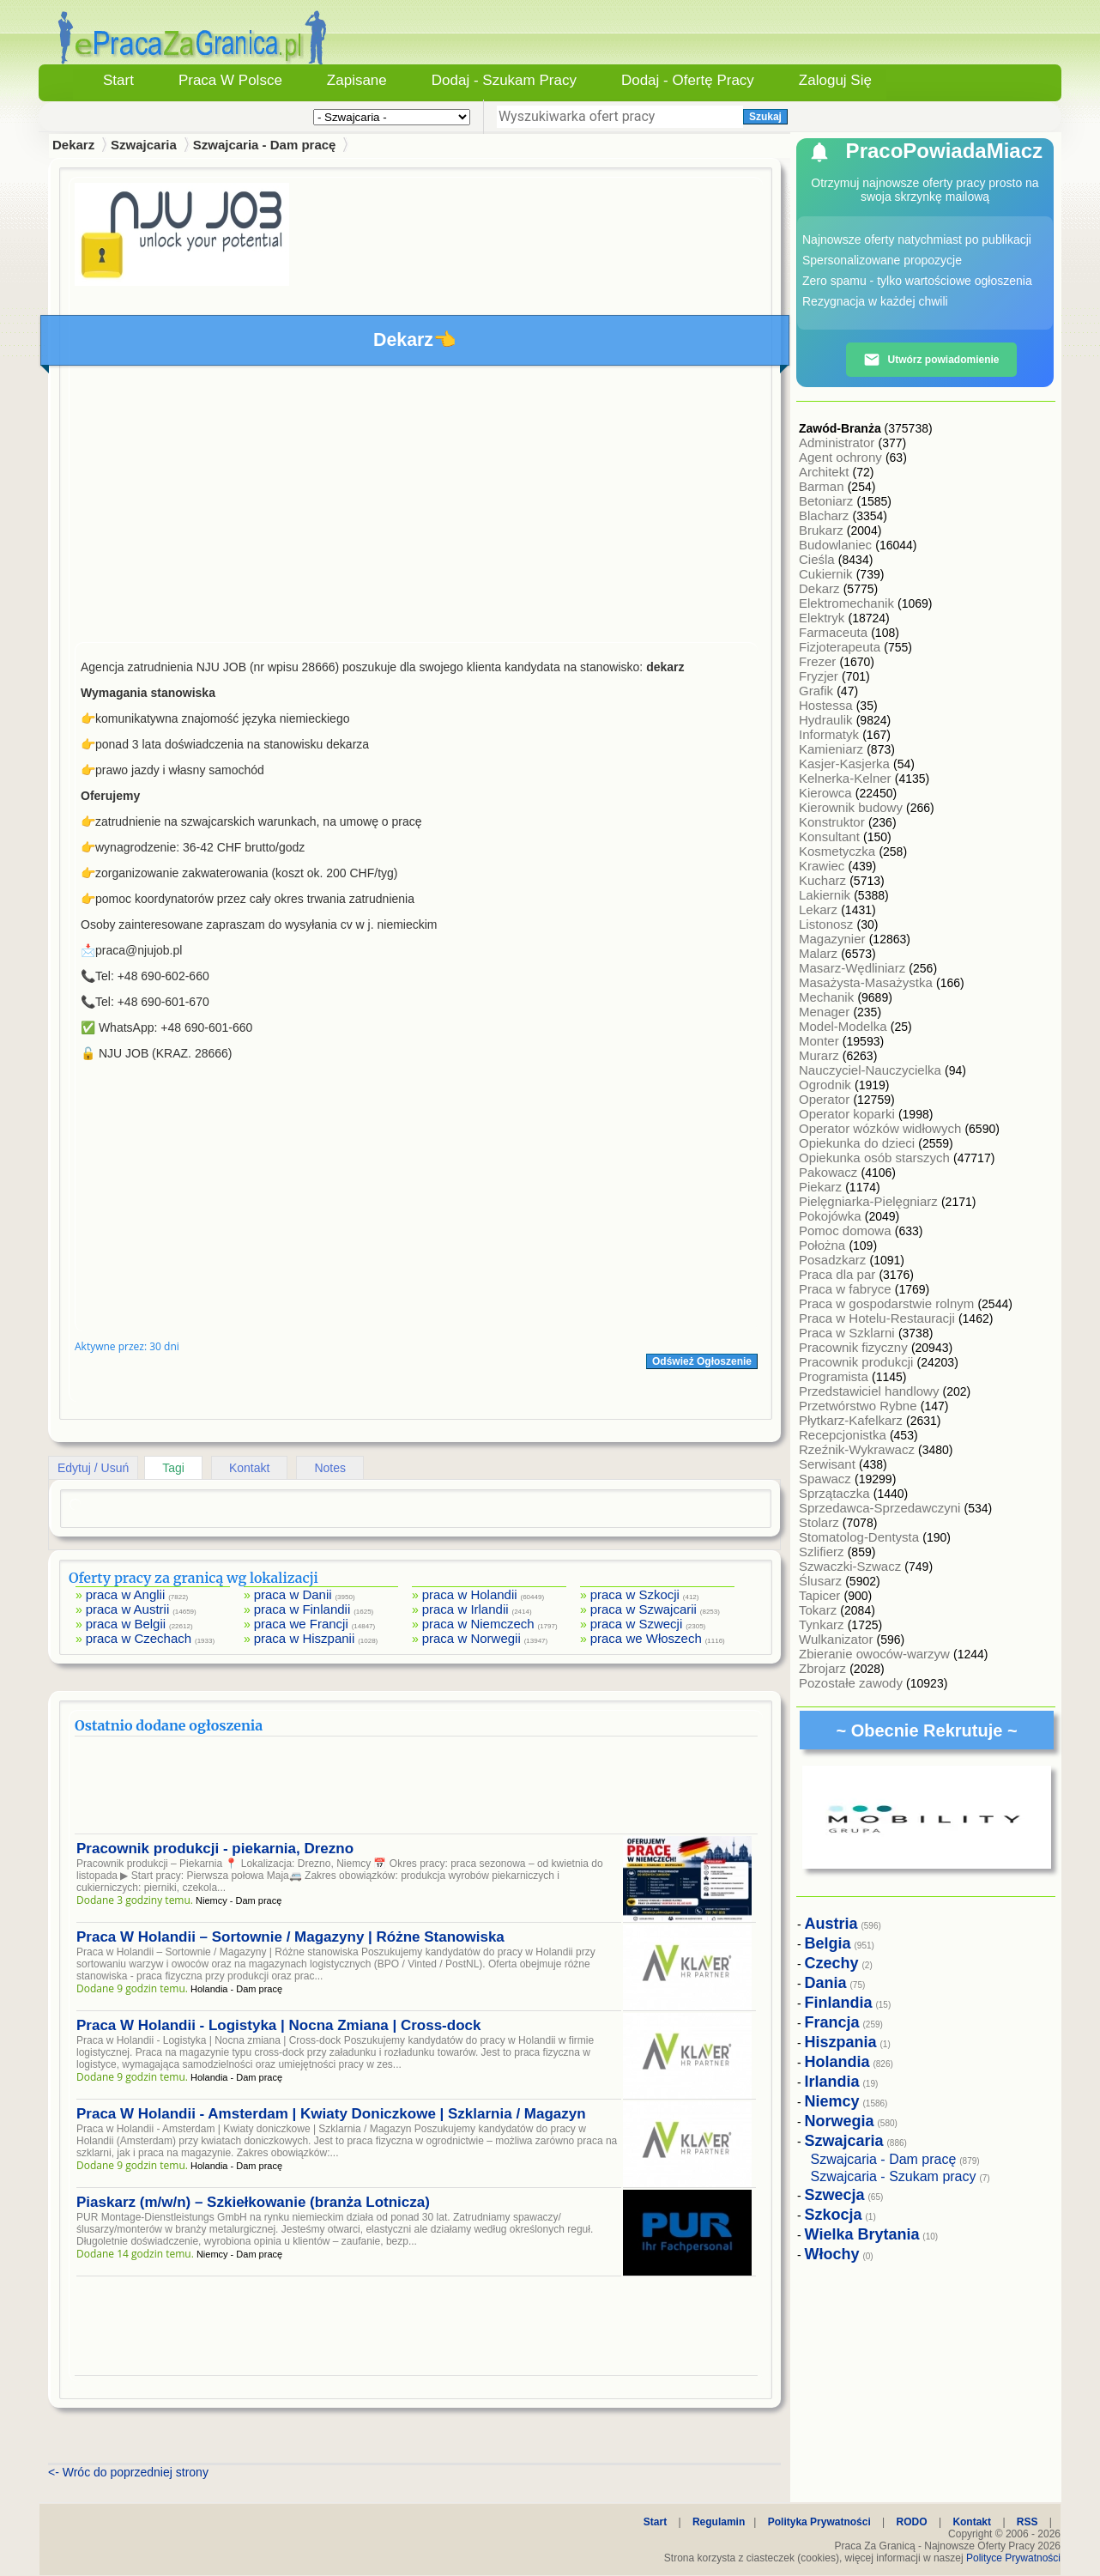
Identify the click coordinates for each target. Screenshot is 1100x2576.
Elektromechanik (848, 603)
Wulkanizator (838, 1639)
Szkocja (833, 2214)
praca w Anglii (126, 1594)
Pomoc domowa (847, 1230)
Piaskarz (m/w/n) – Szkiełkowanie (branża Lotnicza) (253, 2202)
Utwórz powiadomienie (931, 359)
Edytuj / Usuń (93, 1468)
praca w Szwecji (636, 1623)
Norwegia (839, 2121)
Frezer (819, 661)
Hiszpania (841, 2042)
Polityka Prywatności (819, 2522)
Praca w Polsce (230, 80)
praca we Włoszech (646, 1638)
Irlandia (832, 2081)
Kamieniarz (833, 749)
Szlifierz (823, 1551)
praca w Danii (293, 1594)
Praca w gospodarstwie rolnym (888, 1303)
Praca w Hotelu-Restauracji (878, 1318)
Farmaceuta (835, 632)
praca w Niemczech (478, 1623)
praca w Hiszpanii (304, 1638)
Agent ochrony (842, 457)
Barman (823, 486)
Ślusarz (822, 1580)
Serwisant (829, 1464)
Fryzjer (820, 676)
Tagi (173, 1468)
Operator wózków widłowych (881, 1128)
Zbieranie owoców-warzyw (876, 1653)
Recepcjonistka (844, 1434)
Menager (826, 1011)
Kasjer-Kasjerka (846, 763)
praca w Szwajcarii (643, 1609)
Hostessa (827, 705)
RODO (912, 2522)
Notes (330, 1468)
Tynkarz (823, 1624)
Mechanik (828, 997)
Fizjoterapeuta (841, 646)
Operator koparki (848, 1113)
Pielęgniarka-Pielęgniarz (870, 1201)
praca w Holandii (469, 1594)
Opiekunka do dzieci (858, 1143)
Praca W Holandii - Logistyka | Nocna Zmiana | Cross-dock (278, 2025)
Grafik (818, 690)
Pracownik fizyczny (855, 1347)
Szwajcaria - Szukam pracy (893, 2176)
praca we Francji (301, 1623)
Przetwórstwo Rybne (860, 1405)
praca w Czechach (138, 1638)
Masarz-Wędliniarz (854, 968)
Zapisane (357, 80)
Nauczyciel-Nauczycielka (872, 1070)
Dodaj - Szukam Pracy (504, 80)
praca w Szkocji (635, 1594)
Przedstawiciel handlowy (871, 1391)
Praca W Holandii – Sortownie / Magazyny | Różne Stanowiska (290, 1937)
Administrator (839, 442)
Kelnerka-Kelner (847, 778)
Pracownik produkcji (858, 1362)
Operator (826, 1099)
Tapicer (821, 1595)
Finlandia (839, 2002)
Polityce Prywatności (1013, 2558)
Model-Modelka (845, 1026)
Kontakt (249, 1468)
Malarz (820, 953)
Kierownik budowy (852, 807)
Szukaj (765, 117)
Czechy (832, 1963)
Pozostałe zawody (852, 1683)
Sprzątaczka (836, 1493)
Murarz (821, 1055)
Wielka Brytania (862, 2234)
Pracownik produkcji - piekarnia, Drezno (215, 1848)
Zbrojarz (824, 1668)
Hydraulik (827, 719)
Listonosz (828, 924)
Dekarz (821, 588)
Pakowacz (830, 1172)
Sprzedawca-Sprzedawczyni (881, 1507)
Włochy (832, 2254)
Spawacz (827, 1478)
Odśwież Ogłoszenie (702, 1361)
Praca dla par (839, 1274)
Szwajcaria (144, 144)
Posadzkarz (834, 1259)
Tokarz (819, 1610)
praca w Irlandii (465, 1609)
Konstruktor (833, 822)
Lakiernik (826, 895)
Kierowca (827, 792)
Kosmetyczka (839, 851)
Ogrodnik (827, 1084)
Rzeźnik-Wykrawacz (858, 1449)
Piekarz (822, 1186)
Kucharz (824, 880)
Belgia (828, 1943)
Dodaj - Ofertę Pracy (687, 80)
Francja (832, 2022)
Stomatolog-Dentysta (860, 1537)
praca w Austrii (128, 1609)
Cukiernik (827, 574)
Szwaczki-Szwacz (851, 1566)
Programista (835, 1376)
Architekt (826, 471)
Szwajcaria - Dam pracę (264, 144)
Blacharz (826, 515)
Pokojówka (832, 1216)
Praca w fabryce (847, 1289)
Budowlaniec (837, 544)
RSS (1027, 2522)
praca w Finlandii (302, 1609)
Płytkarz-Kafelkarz (852, 1420)
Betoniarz (828, 501)
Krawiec (824, 865)
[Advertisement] (416, 508)
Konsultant (831, 836)
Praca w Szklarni (848, 1332)
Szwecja (835, 2194)
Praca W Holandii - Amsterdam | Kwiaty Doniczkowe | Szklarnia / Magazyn (331, 2114)
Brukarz (823, 530)
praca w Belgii (126, 1623)
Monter (821, 1040)
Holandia (837, 2061)
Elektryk (824, 617)
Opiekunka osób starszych (876, 1157)
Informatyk (830, 734)
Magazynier (834, 938)
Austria (831, 1923)
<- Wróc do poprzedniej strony (128, 2472)
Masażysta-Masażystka (867, 982)
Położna (824, 1245)
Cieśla (818, 559)
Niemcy (832, 2101)
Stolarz (821, 1522)
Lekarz (820, 909)
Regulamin (718, 2522)
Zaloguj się (835, 80)
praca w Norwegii (471, 1638)
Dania (826, 1982)
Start (118, 80)
